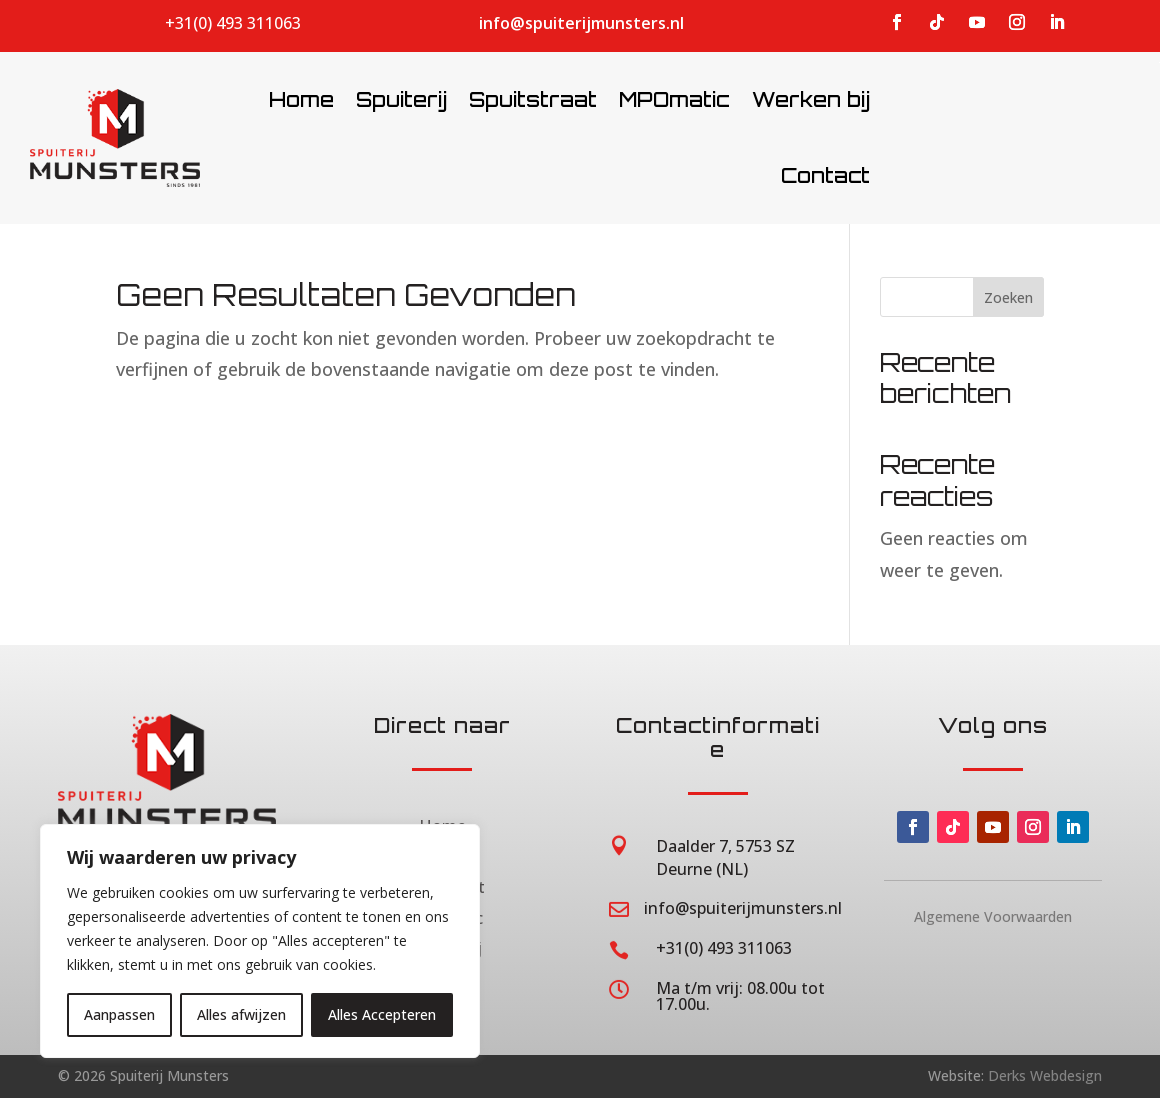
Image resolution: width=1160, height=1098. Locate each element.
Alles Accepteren (382, 1014)
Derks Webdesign (1045, 1075)
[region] (260, 941)
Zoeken (1008, 297)
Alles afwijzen (241, 1014)
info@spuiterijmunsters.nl (581, 23)
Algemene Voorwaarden (993, 916)
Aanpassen (119, 1014)
